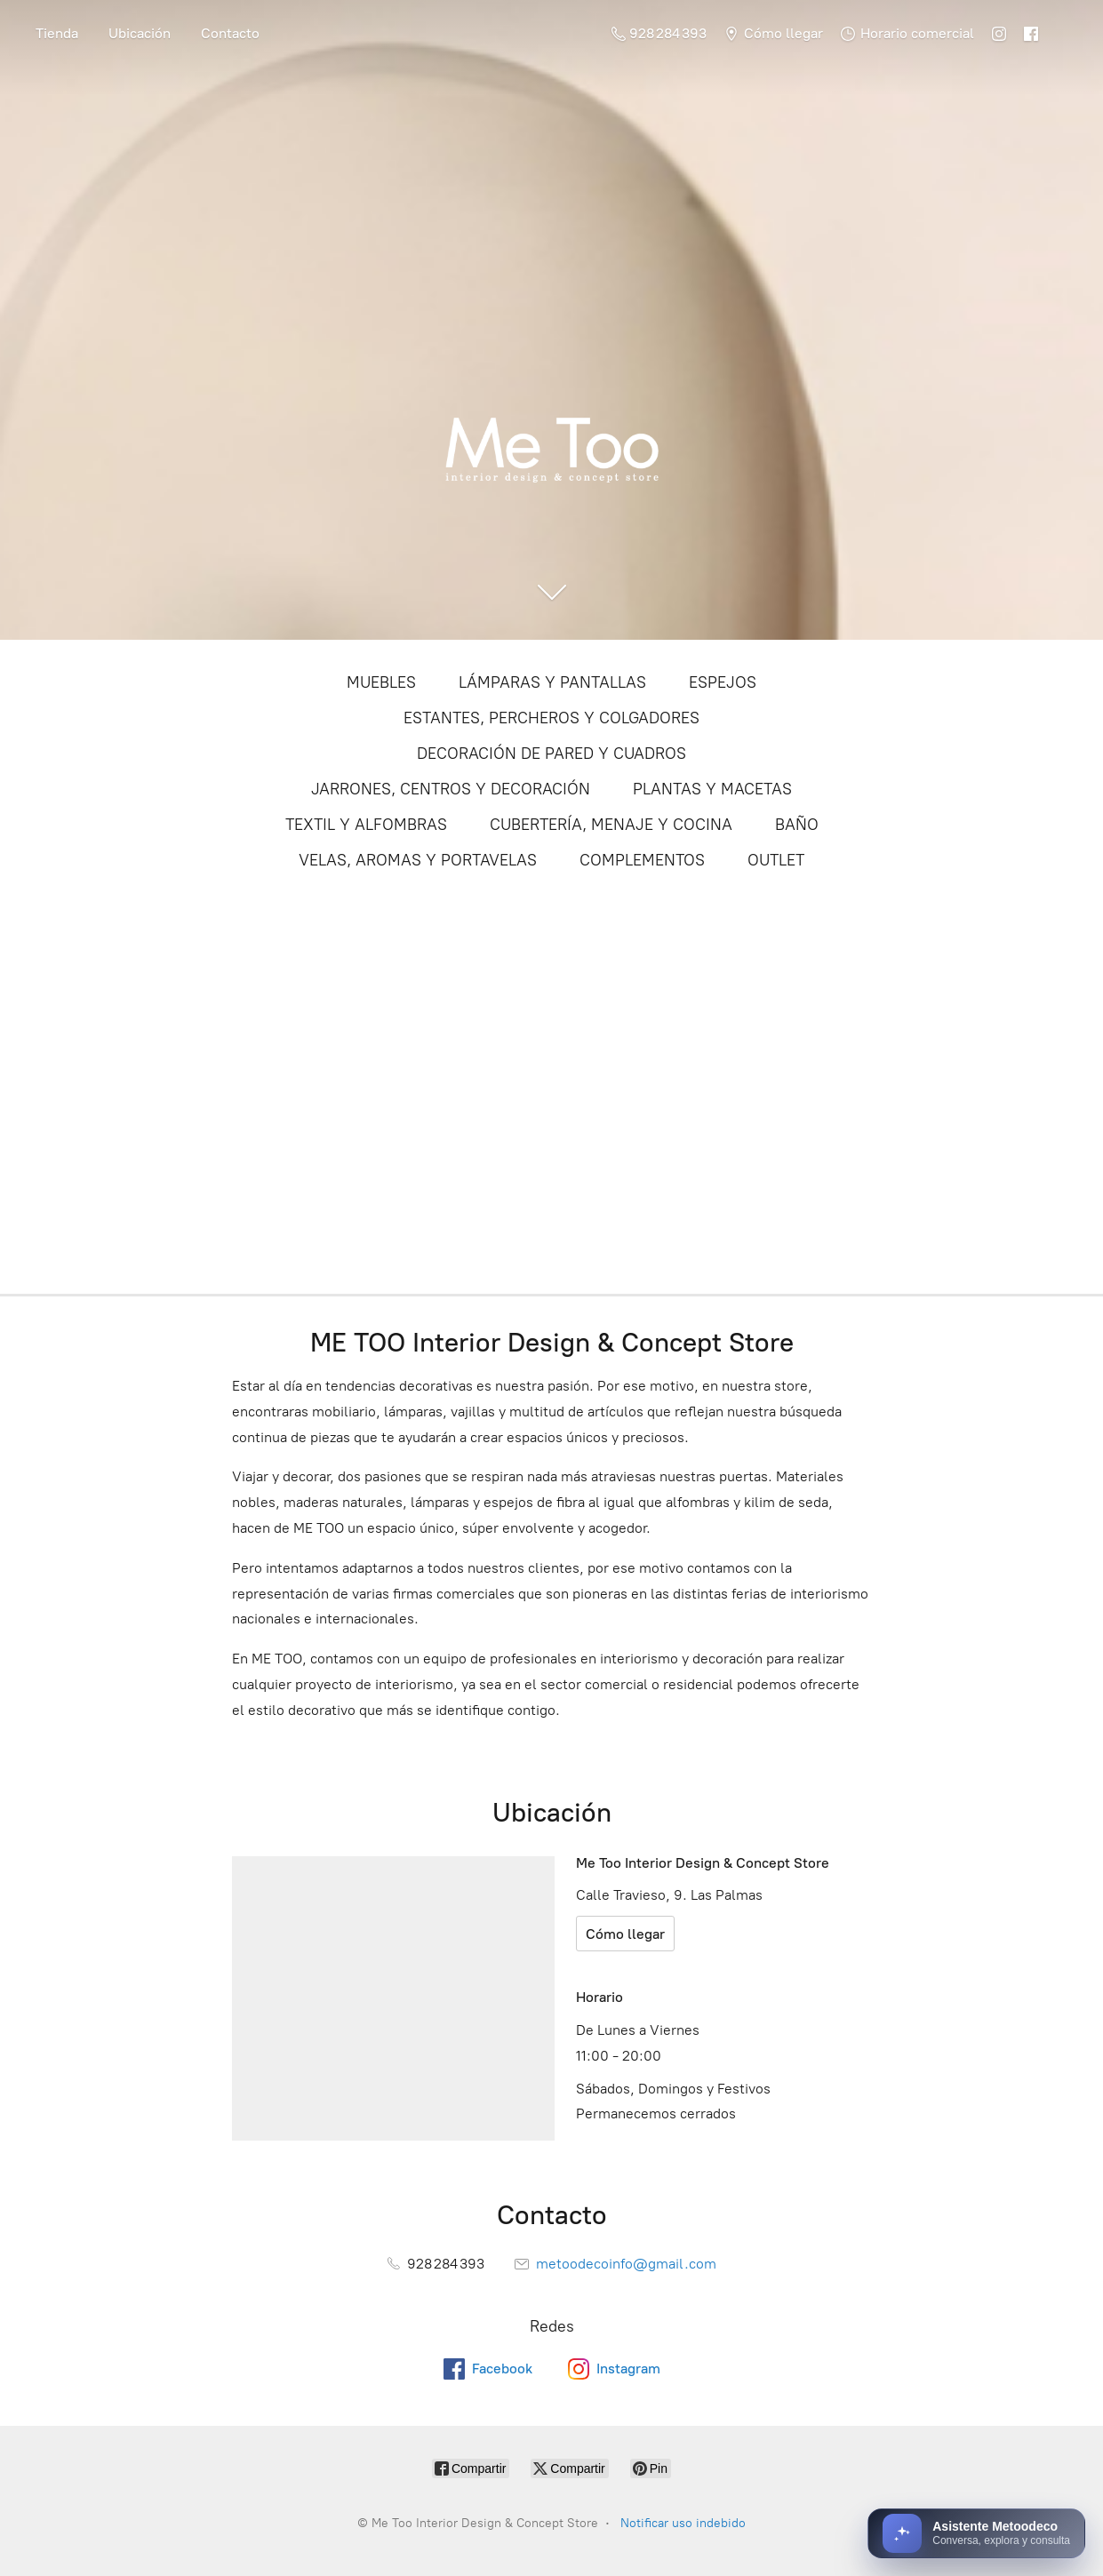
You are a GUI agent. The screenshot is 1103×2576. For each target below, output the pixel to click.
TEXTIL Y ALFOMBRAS (366, 824)
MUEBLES (381, 682)
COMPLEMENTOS (642, 860)
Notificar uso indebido (683, 2523)
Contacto (230, 33)
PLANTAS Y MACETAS (712, 789)
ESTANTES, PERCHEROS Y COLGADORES (551, 718)
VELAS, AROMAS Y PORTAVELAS (418, 860)
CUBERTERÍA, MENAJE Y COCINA (611, 824)
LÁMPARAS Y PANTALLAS (552, 682)
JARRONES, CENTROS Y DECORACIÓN (450, 789)
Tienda (57, 33)
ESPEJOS (722, 682)
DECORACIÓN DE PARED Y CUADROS (551, 753)
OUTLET (775, 860)
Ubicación (139, 33)
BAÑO (797, 824)
